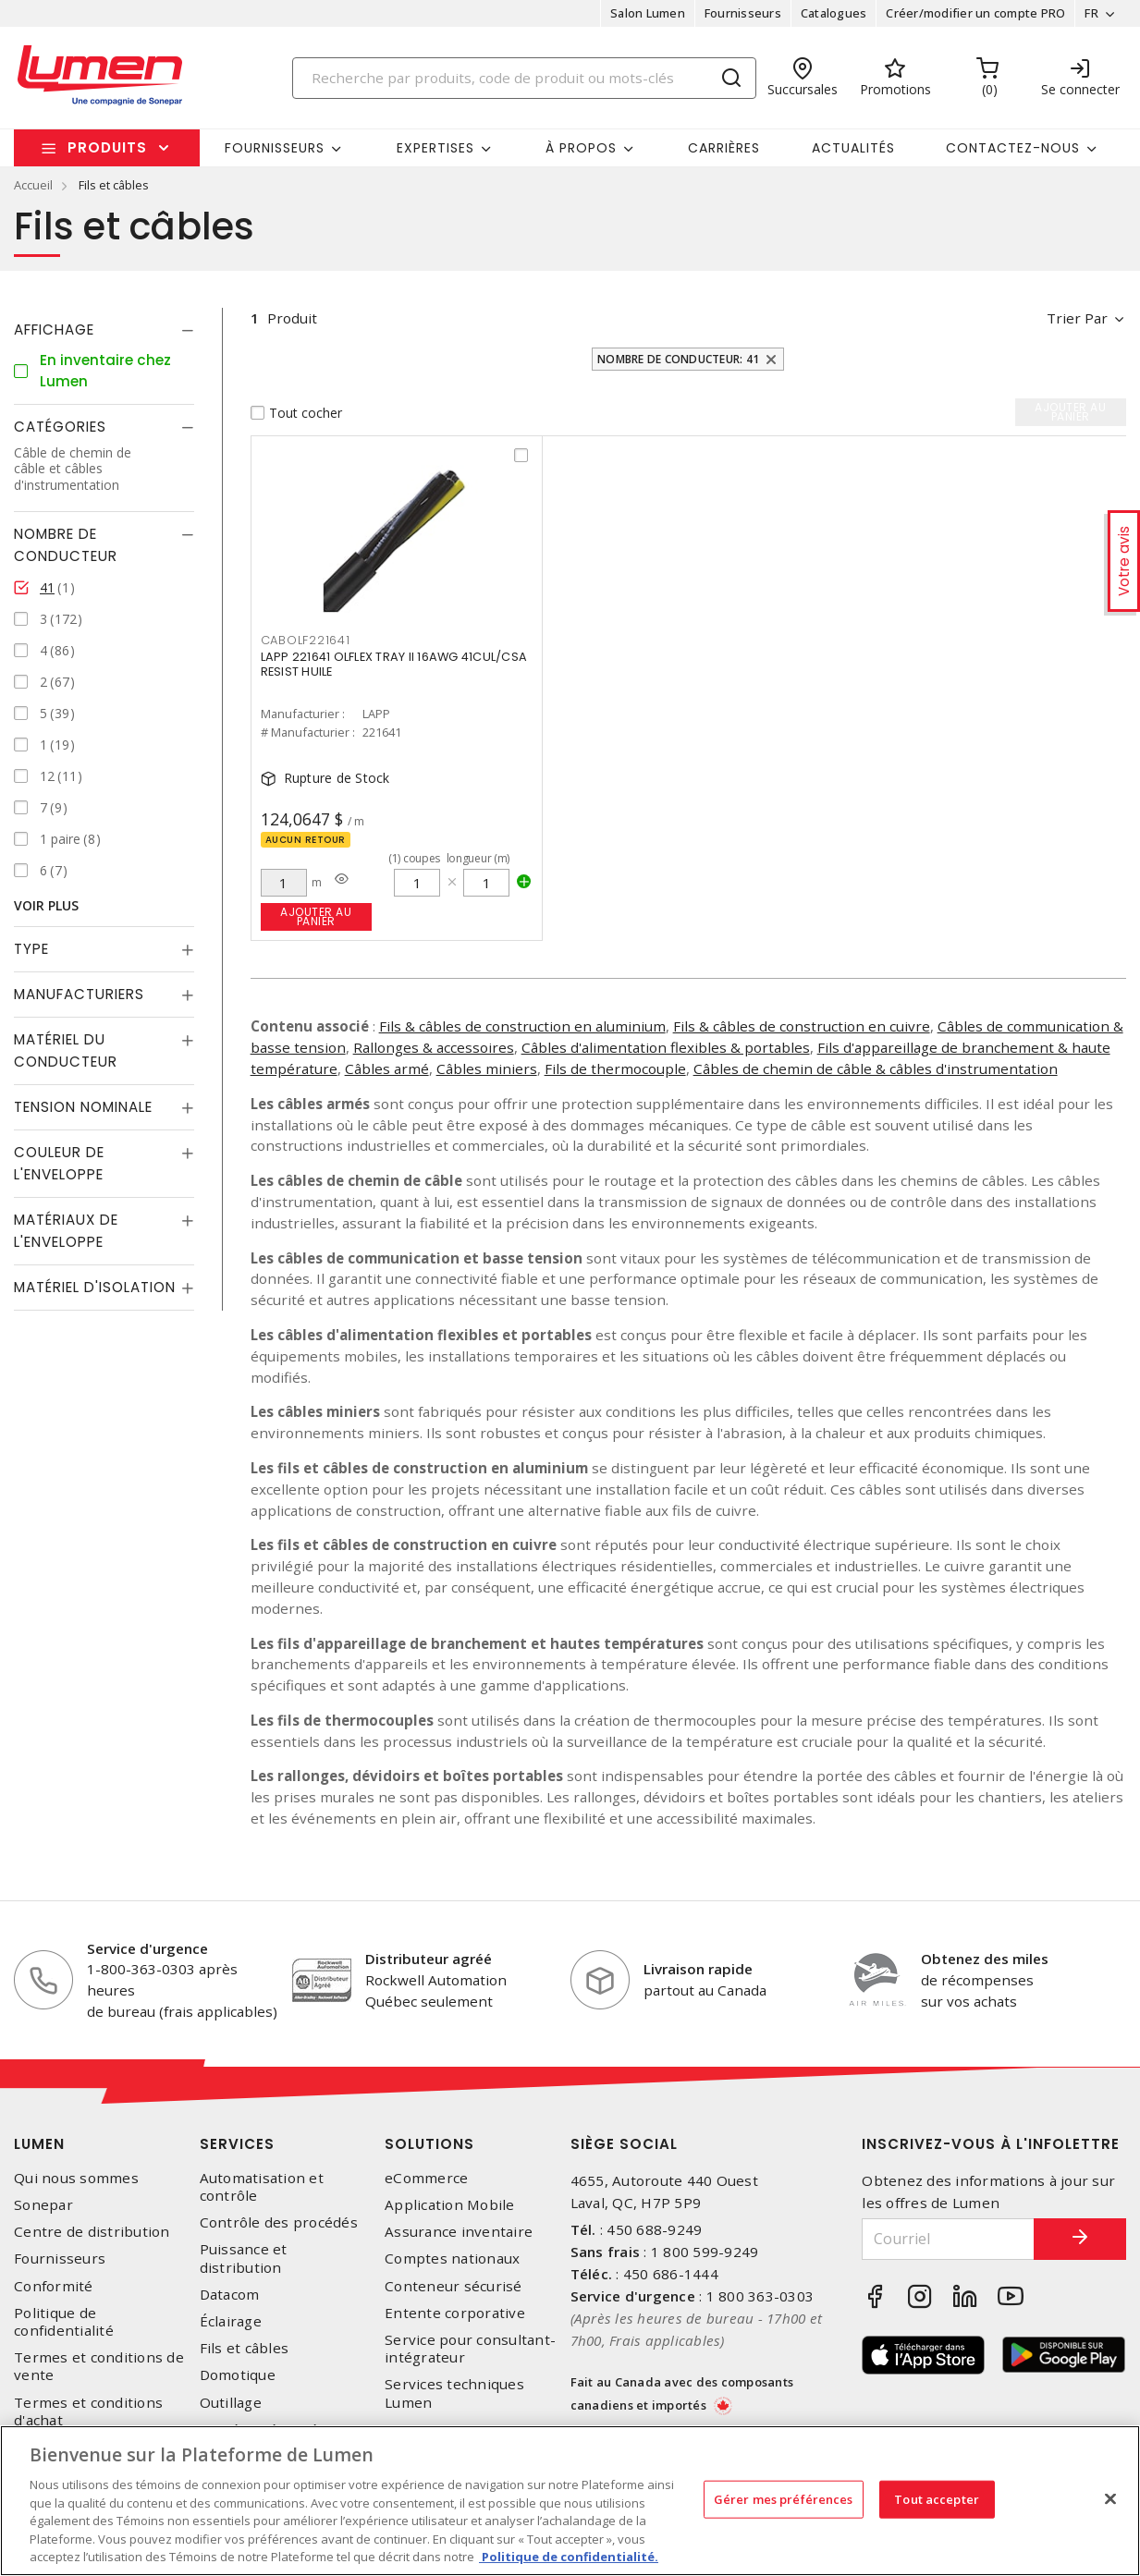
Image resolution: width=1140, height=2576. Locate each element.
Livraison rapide (698, 1968)
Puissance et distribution (244, 2258)
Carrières (724, 148)
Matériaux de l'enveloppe (66, 1230)
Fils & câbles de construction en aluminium (522, 1026)
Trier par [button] (1077, 318)
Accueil (33, 185)
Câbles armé (387, 1068)
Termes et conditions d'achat (88, 2411)
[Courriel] (948, 2239)
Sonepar (43, 2205)
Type (31, 948)
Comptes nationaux (452, 2258)
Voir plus (46, 905)
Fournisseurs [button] (275, 148)
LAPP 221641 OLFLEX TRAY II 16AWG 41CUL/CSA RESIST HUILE (394, 664)
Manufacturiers (79, 994)
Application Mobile (450, 2205)
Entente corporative (455, 2313)
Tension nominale (83, 1107)
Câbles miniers (486, 1068)
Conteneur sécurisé (453, 2286)
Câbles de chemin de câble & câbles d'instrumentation (875, 1068)
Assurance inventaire (459, 2231)
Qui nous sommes (76, 2178)
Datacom (230, 2294)
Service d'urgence (147, 1948)
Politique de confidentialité (64, 2321)
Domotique (238, 2375)
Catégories (60, 426)
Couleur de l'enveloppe (59, 1163)
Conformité (53, 2286)
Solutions (429, 2144)
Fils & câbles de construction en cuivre (801, 1026)
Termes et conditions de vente (99, 2366)
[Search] (524, 78)
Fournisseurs (743, 13)
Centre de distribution (92, 2231)
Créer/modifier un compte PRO (975, 13)
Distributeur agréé (428, 1958)
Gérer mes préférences (783, 2498)
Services (237, 2144)
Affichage (54, 329)
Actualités (853, 148)
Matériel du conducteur (65, 1050)
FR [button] (1091, 13)
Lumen (39, 2144)
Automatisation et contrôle (262, 2186)
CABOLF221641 (305, 640)
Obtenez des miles (984, 1958)
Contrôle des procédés (279, 2222)
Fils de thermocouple (615, 1068)
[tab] (104, 330)
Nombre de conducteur (65, 545)
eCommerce (426, 2178)
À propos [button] (581, 148)
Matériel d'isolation (95, 1287)
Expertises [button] (435, 148)
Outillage (231, 2402)
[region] (570, 2500)
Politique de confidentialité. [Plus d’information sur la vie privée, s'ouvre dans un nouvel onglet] (568, 2556)
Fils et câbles (244, 2348)
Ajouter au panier (315, 916)
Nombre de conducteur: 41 (678, 359)
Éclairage (231, 2321)
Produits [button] (107, 147)
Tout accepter (936, 2498)
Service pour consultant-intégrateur (470, 2348)
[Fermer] (1110, 2498)
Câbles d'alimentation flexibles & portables (665, 1047)
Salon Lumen (647, 13)
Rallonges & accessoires (433, 1047)
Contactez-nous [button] (1013, 148)
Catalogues (834, 13)
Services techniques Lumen (454, 2393)
